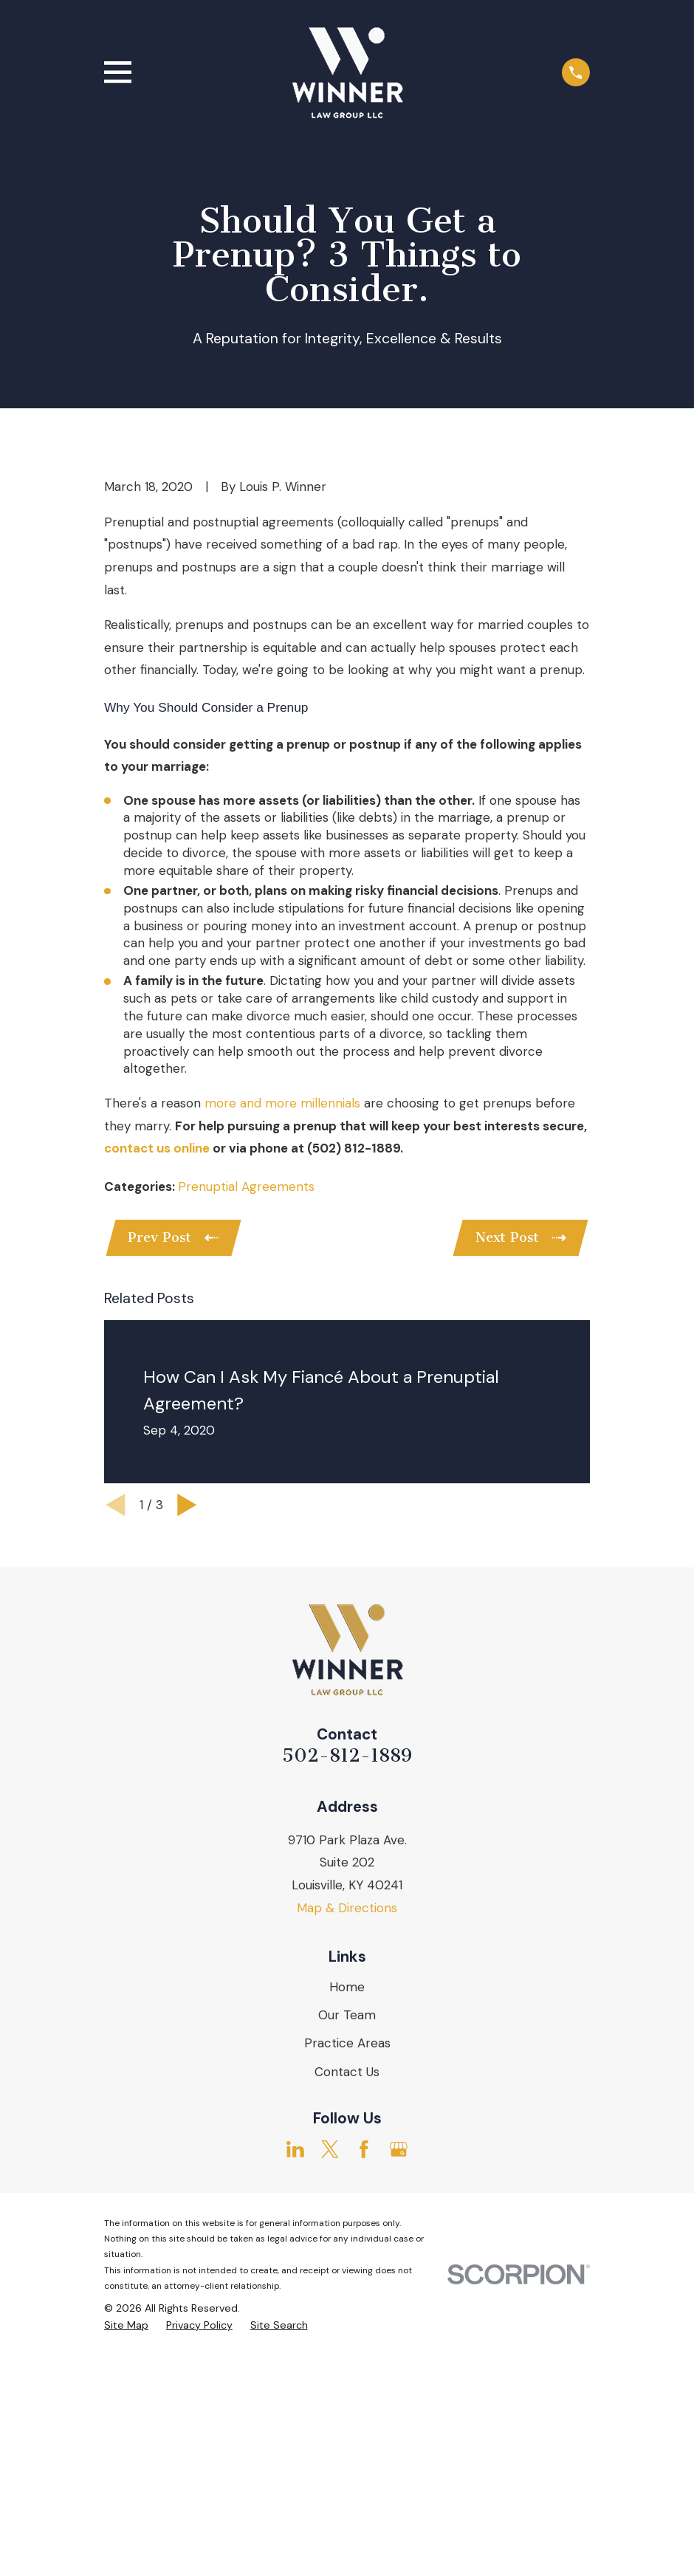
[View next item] (187, 1759)
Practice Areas (347, 2297)
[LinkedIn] (295, 2403)
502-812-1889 (347, 2008)
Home (347, 2241)
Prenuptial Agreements (246, 1437)
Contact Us (347, 2325)
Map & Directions (347, 2161)
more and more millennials (282, 1354)
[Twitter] (330, 2403)
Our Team (347, 2269)
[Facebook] (364, 2403)
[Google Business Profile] (399, 2403)
